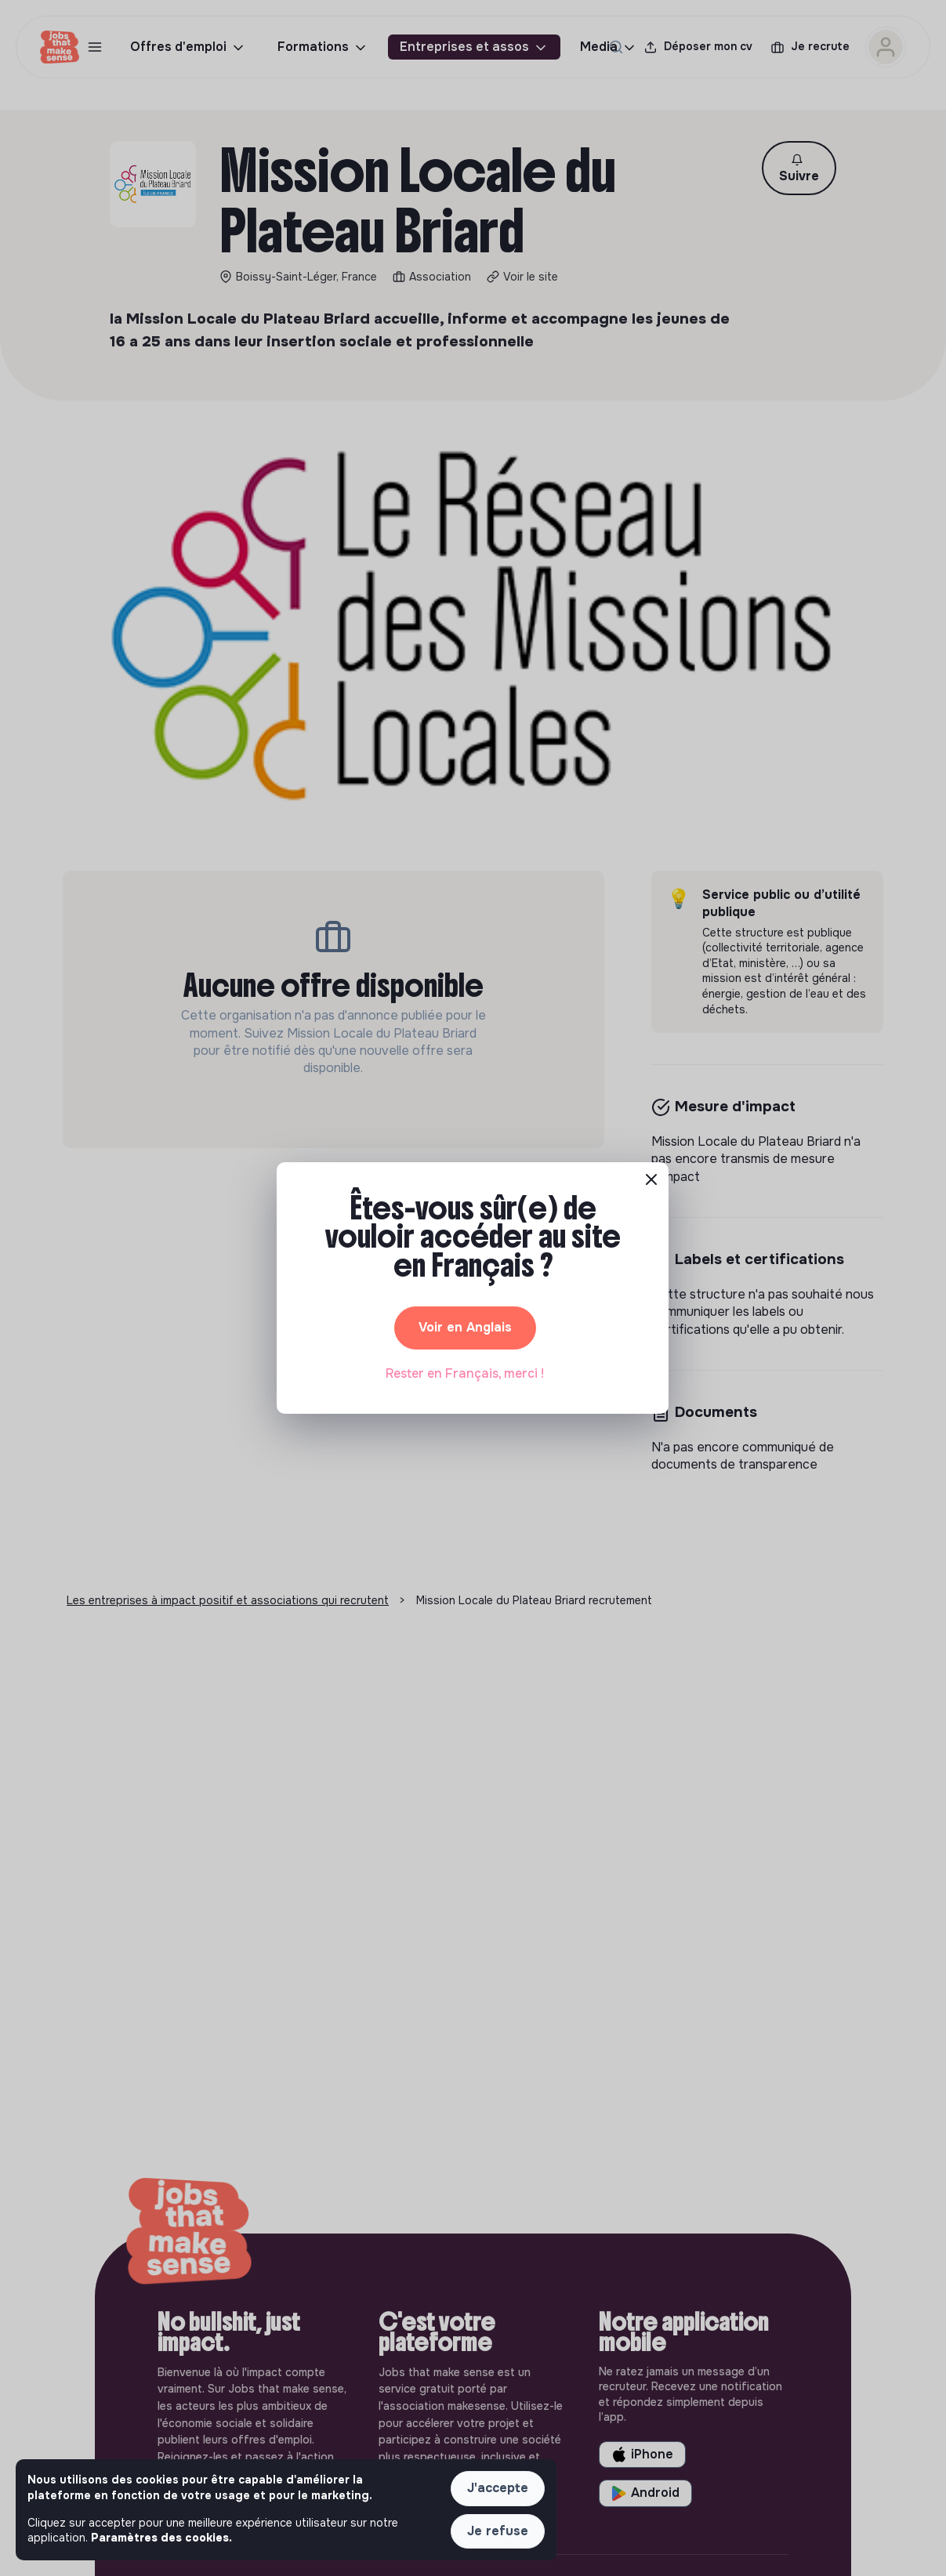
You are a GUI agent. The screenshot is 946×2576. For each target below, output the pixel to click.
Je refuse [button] (497, 2531)
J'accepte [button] (497, 2488)
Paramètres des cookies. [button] (161, 2538)
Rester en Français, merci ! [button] (465, 1373)
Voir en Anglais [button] (465, 1327)
